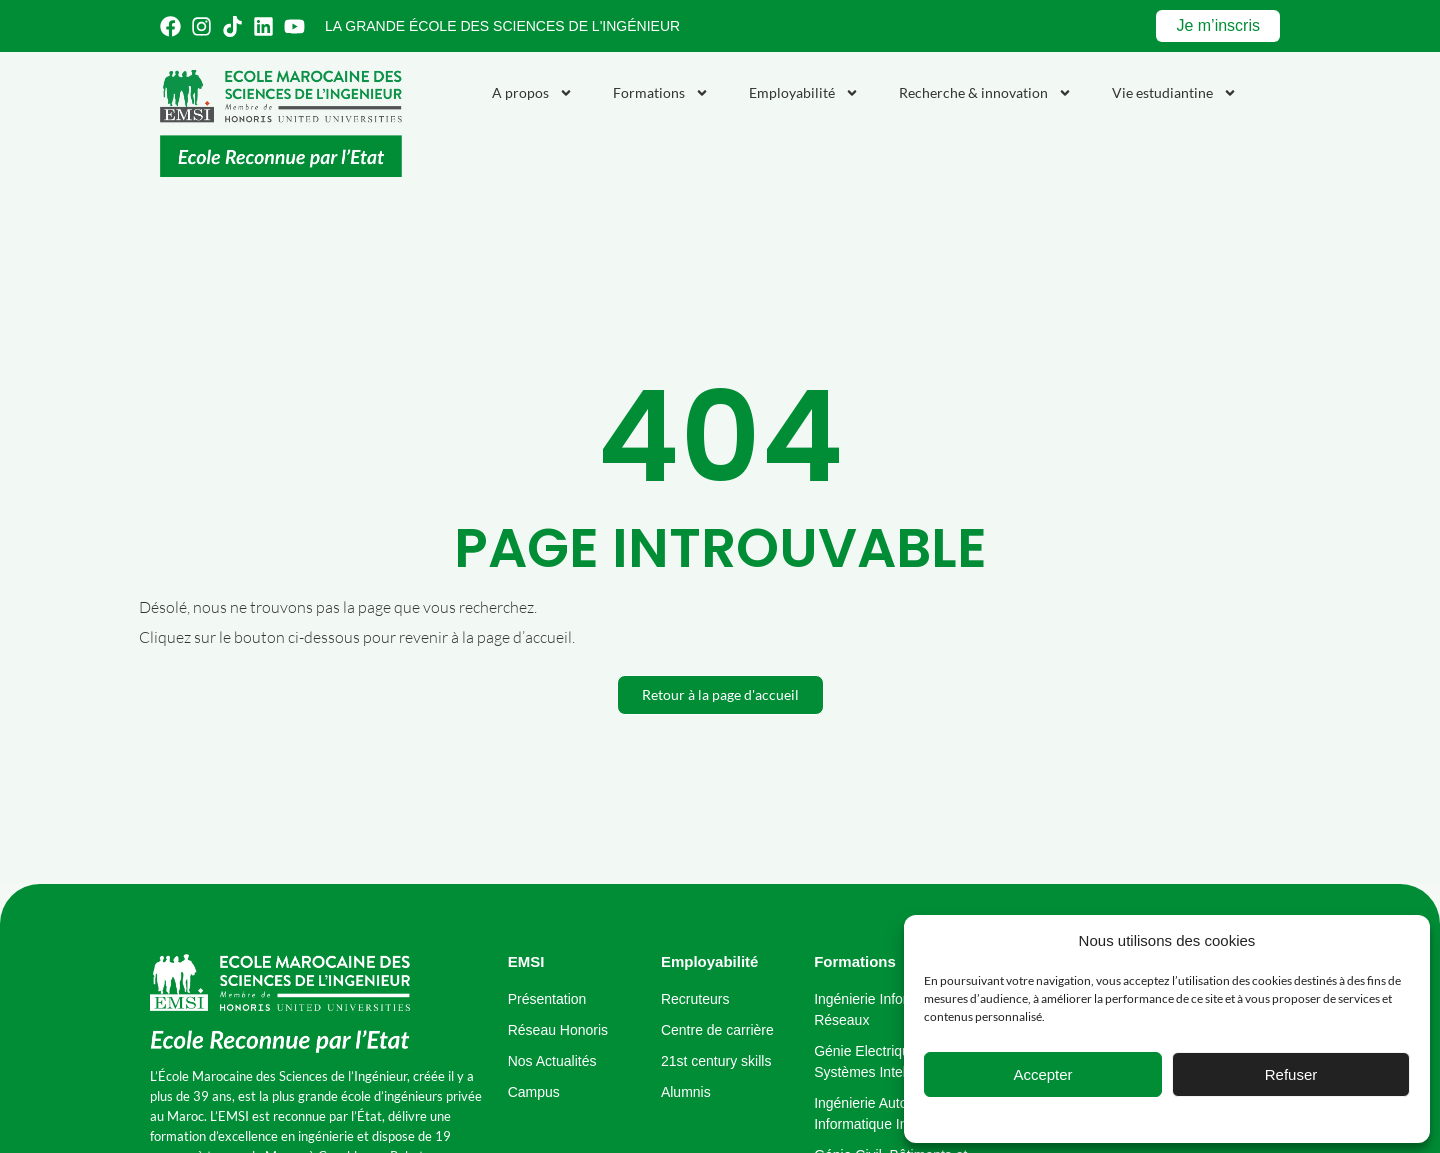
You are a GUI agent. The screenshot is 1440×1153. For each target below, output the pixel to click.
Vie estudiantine (1174, 93)
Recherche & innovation (985, 93)
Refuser (1291, 1074)
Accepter (1042, 1074)
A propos (532, 93)
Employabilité (804, 93)
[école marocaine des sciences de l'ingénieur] (280, 1004)
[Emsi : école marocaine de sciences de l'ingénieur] (281, 123)
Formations (661, 93)
